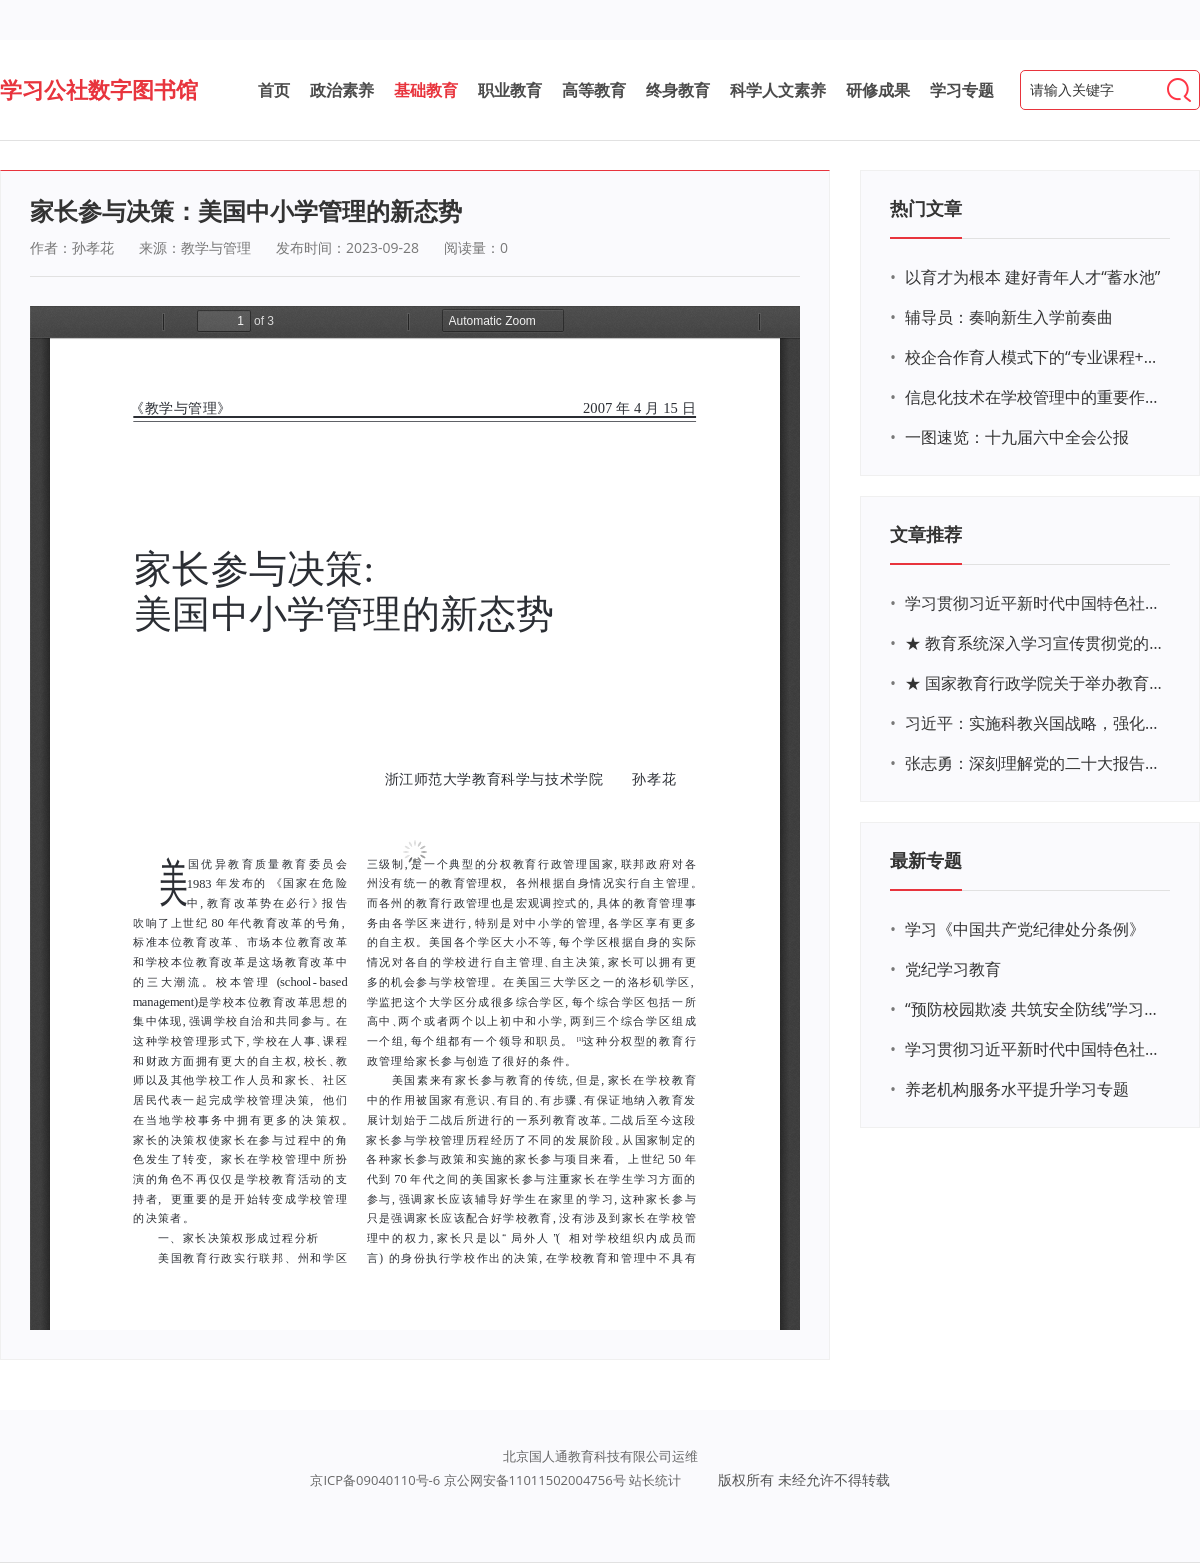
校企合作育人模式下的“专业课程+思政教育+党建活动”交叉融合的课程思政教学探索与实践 (1035, 357)
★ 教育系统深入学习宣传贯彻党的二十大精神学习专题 (1035, 643)
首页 (274, 90)
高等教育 (594, 90)
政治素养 (342, 90)
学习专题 (962, 90)
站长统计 (655, 1480)
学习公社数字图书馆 (99, 89)
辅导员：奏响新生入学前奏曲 (1009, 317)
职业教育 (510, 90)
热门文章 (926, 208)
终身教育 (678, 90)
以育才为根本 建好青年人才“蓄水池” (1032, 277)
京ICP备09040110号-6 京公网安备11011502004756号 (467, 1480)
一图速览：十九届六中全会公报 (1017, 437)
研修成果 (878, 90)
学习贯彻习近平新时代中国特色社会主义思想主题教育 (1035, 1049)
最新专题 (926, 860)
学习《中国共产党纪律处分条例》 (1025, 929)
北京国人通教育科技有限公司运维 (600, 1456)
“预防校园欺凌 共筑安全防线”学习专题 (1035, 1009)
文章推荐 (926, 534)
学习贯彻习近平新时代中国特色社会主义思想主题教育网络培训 (1035, 603)
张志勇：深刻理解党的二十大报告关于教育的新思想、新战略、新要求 (1035, 763)
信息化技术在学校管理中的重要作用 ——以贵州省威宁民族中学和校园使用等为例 (1035, 397)
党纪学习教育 (953, 969)
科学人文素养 (778, 90)
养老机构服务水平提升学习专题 (1017, 1089)
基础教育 (426, 90)
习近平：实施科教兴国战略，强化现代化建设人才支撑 (1035, 723)
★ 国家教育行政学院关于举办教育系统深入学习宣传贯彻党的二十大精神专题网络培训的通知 (1035, 683)
